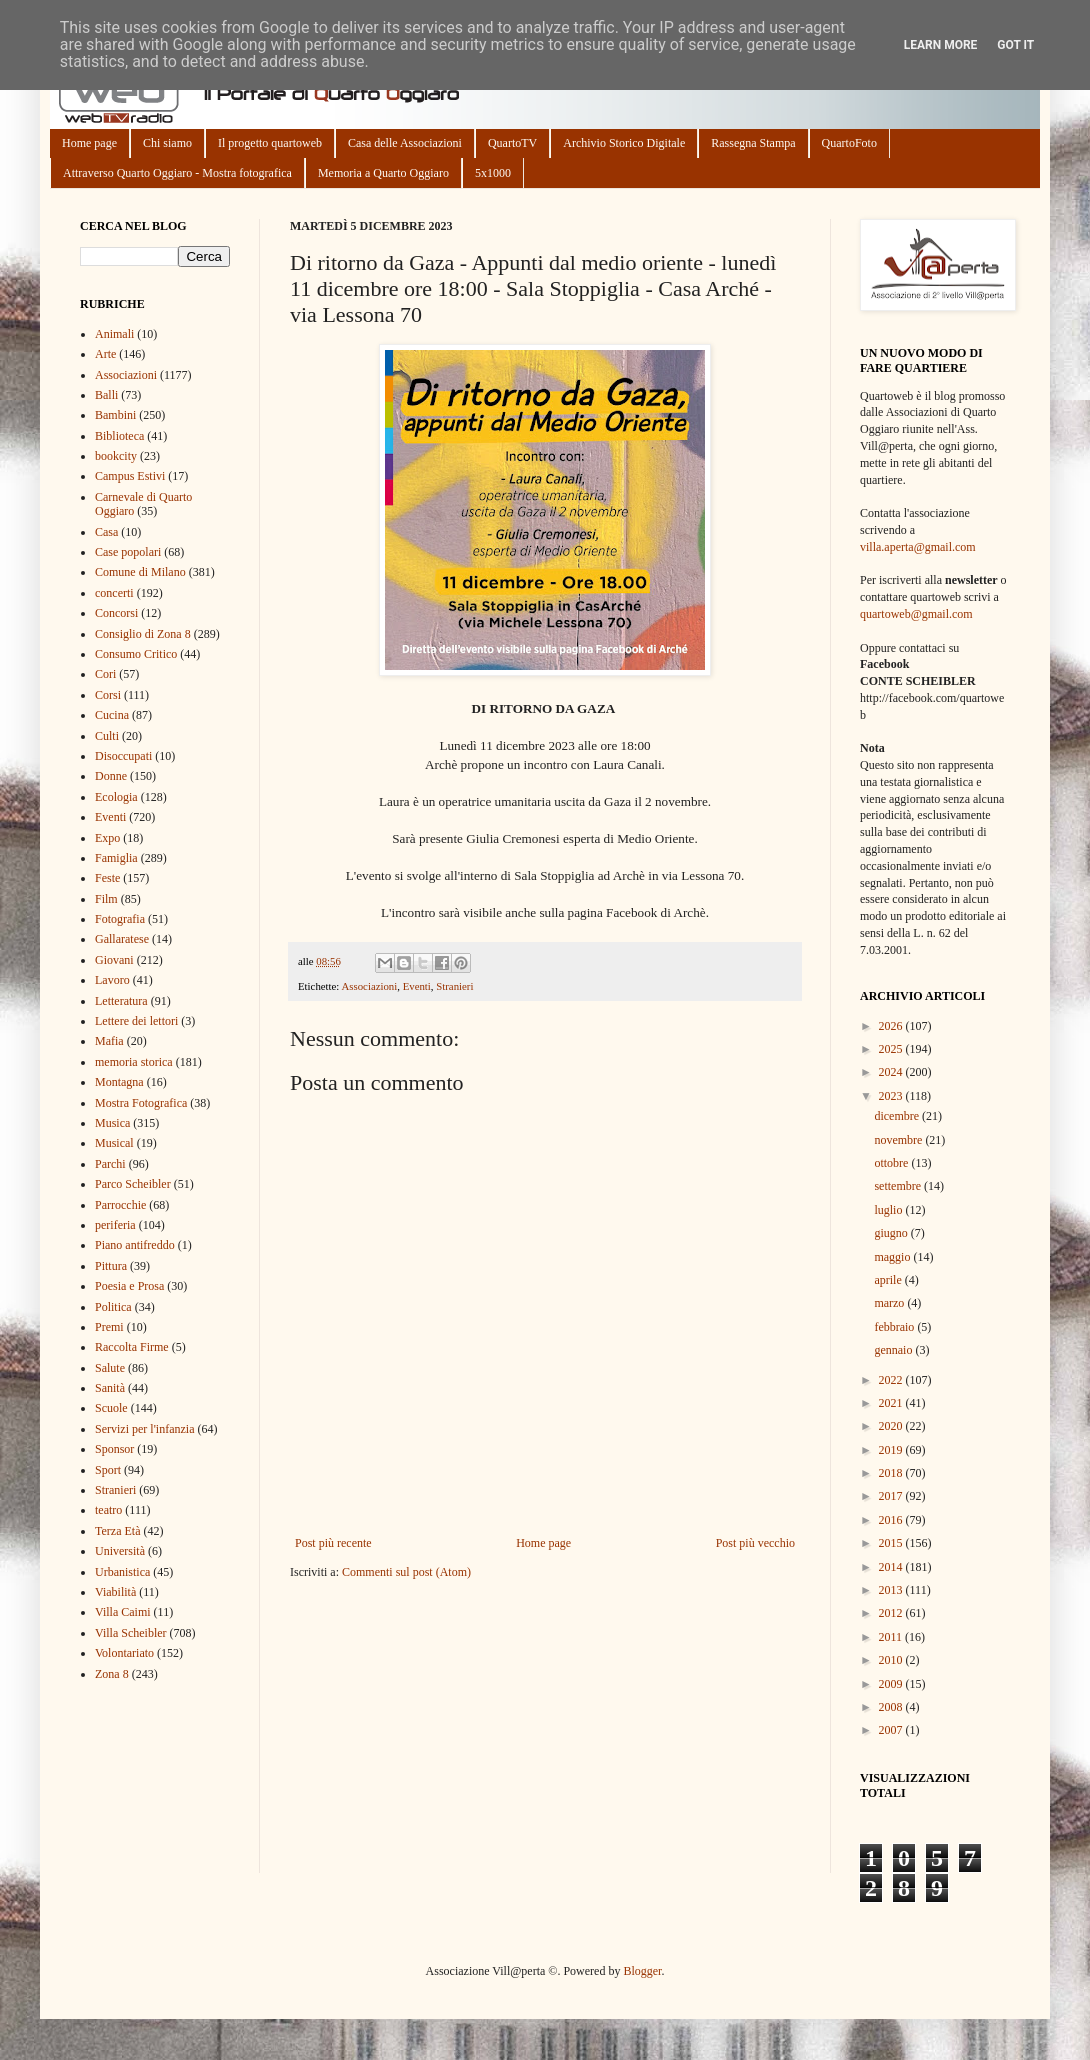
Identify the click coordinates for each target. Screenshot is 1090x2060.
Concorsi (116, 613)
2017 (892, 1496)
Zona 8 (112, 1674)
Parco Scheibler (133, 1184)
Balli (106, 395)
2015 (892, 1543)
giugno (892, 1233)
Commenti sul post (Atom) (406, 1572)
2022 (892, 1380)
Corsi (108, 695)
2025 (892, 1049)
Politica (113, 1307)
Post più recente (333, 1543)
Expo (107, 838)
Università (120, 1551)
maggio (893, 1257)
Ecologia (116, 797)
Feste (107, 878)
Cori (105, 674)
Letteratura (121, 1001)
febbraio (895, 1327)
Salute (110, 1368)
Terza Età (117, 1531)
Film (106, 899)
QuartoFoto (849, 143)
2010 (892, 1660)
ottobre (892, 1163)
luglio (889, 1210)
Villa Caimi (123, 1612)
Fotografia (120, 919)
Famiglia (116, 858)
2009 (892, 1684)
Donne (111, 776)
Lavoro (112, 980)
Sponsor (114, 1449)
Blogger (642, 1971)
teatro (108, 1510)
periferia (115, 1225)
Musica (112, 1123)
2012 (892, 1613)
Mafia (109, 1041)
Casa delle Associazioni (405, 143)
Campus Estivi (130, 476)
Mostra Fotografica (141, 1103)
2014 (892, 1567)
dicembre (898, 1116)
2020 (892, 1426)
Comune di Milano (140, 572)
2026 (892, 1026)
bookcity (116, 456)
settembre (899, 1186)
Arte (105, 354)
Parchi (110, 1164)
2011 (892, 1637)
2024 (892, 1072)
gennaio (894, 1350)
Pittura (111, 1266)
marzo (890, 1303)
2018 (892, 1473)
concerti (114, 593)
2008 (892, 1707)
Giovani (114, 960)
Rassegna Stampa (753, 143)
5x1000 (493, 173)
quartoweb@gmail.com (916, 614)
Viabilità (115, 1592)
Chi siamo (167, 143)
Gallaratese (122, 939)
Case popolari (128, 552)
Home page (89, 143)
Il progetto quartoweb (270, 143)
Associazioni (369, 986)
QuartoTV (512, 143)
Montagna (119, 1082)
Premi (109, 1327)
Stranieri (454, 986)
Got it (1015, 45)
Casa (106, 532)
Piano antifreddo (135, 1245)
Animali (114, 334)
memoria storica (134, 1062)
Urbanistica (122, 1572)
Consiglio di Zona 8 (143, 634)
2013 (892, 1590)
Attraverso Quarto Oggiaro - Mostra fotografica (177, 173)
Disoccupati (123, 756)
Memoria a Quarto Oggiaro (383, 173)
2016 (892, 1520)
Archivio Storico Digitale (624, 143)
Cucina (112, 715)
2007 (892, 1730)
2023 (892, 1096)
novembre (899, 1140)
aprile (889, 1280)
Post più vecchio (755, 1543)
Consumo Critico (136, 654)
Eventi (417, 986)
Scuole (111, 1408)
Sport (108, 1470)
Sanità (110, 1388)
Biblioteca (119, 436)
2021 (892, 1403)
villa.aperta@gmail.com (918, 547)
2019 (892, 1450)
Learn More (941, 45)
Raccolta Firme (132, 1347)
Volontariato (124, 1653)
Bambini (115, 415)
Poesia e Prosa (129, 1286)
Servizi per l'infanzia (144, 1429)
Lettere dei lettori (136, 1021)
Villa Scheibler (131, 1633)
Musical (114, 1143)
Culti (107, 736)
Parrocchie (120, 1205)
